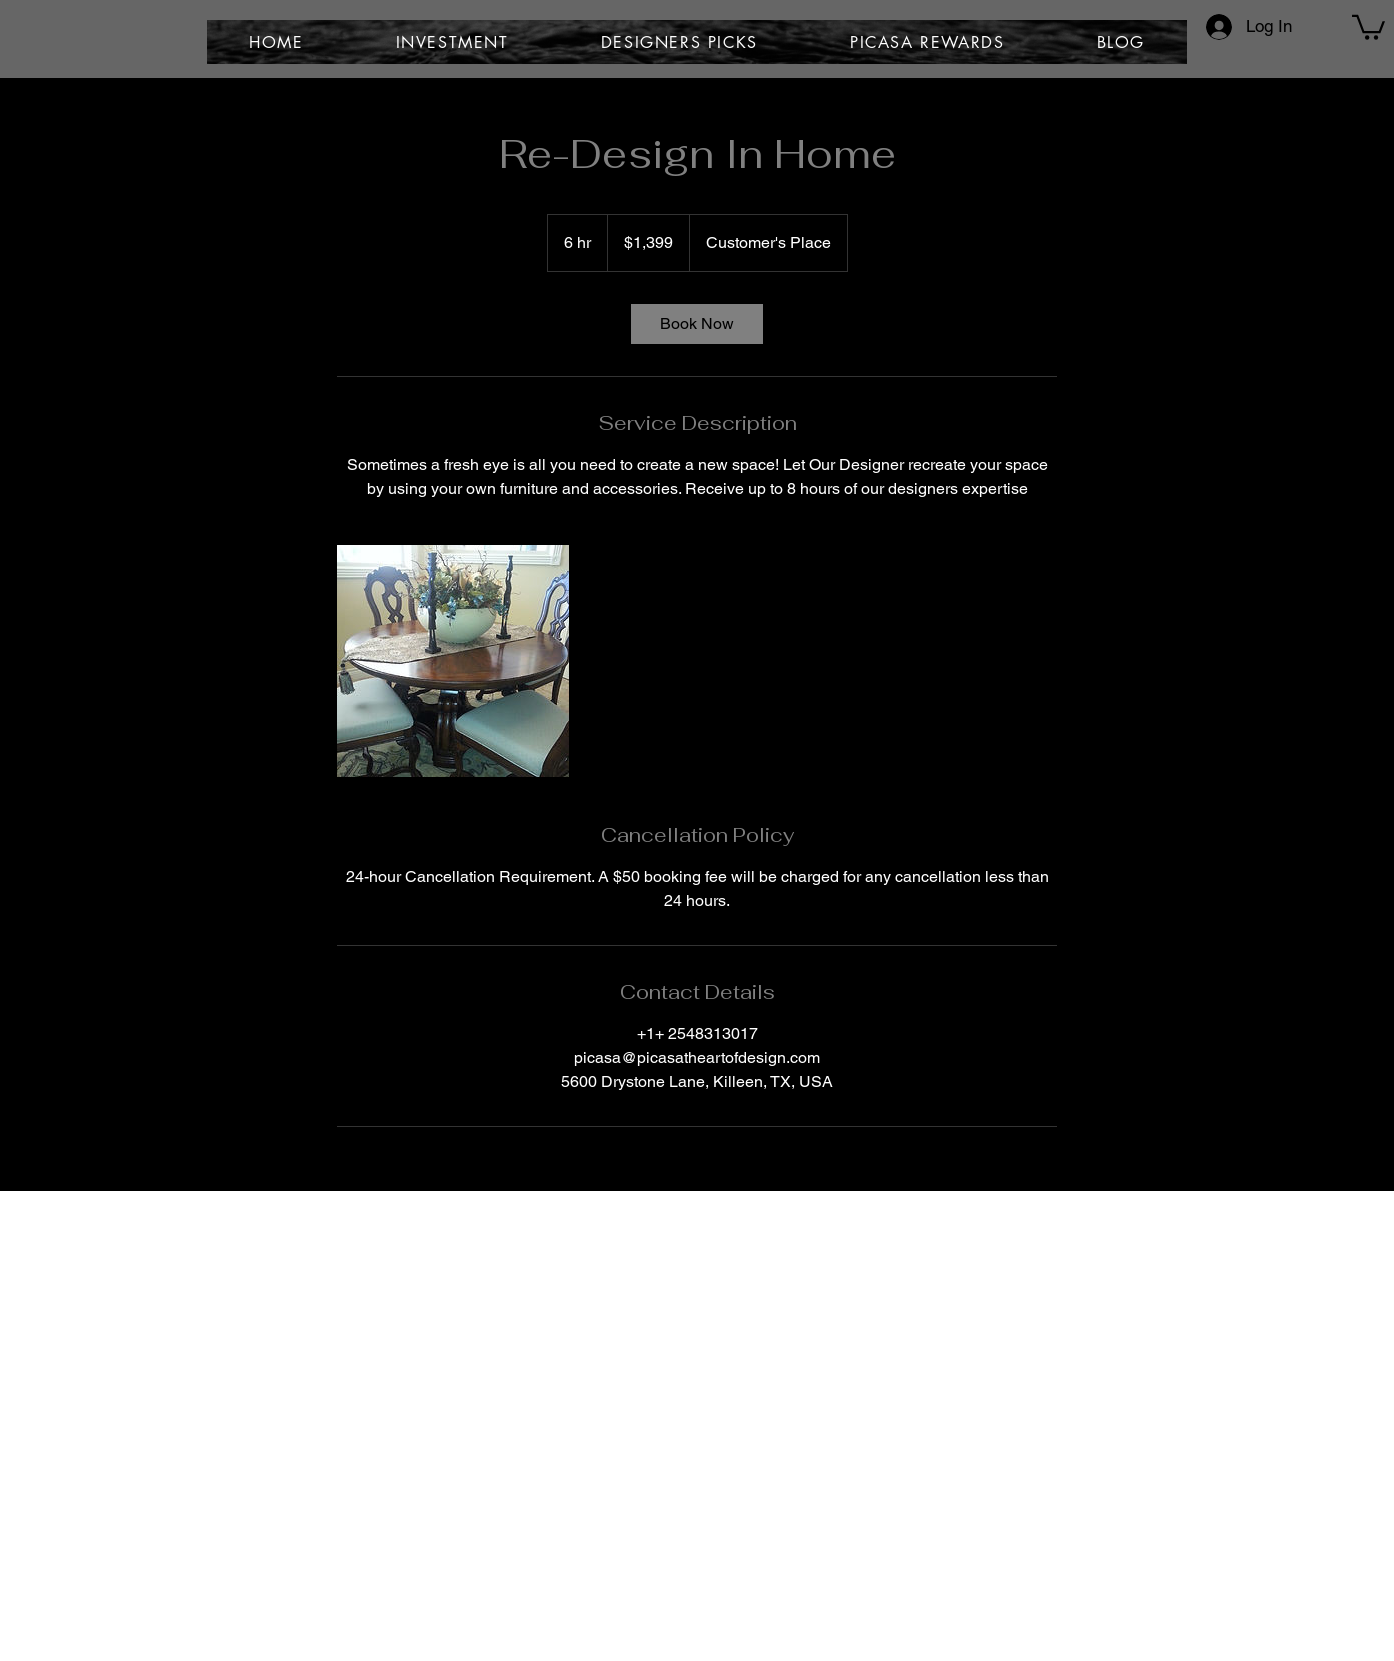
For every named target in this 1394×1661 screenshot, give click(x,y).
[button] (1368, 26)
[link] (697, 324)
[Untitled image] (453, 661)
